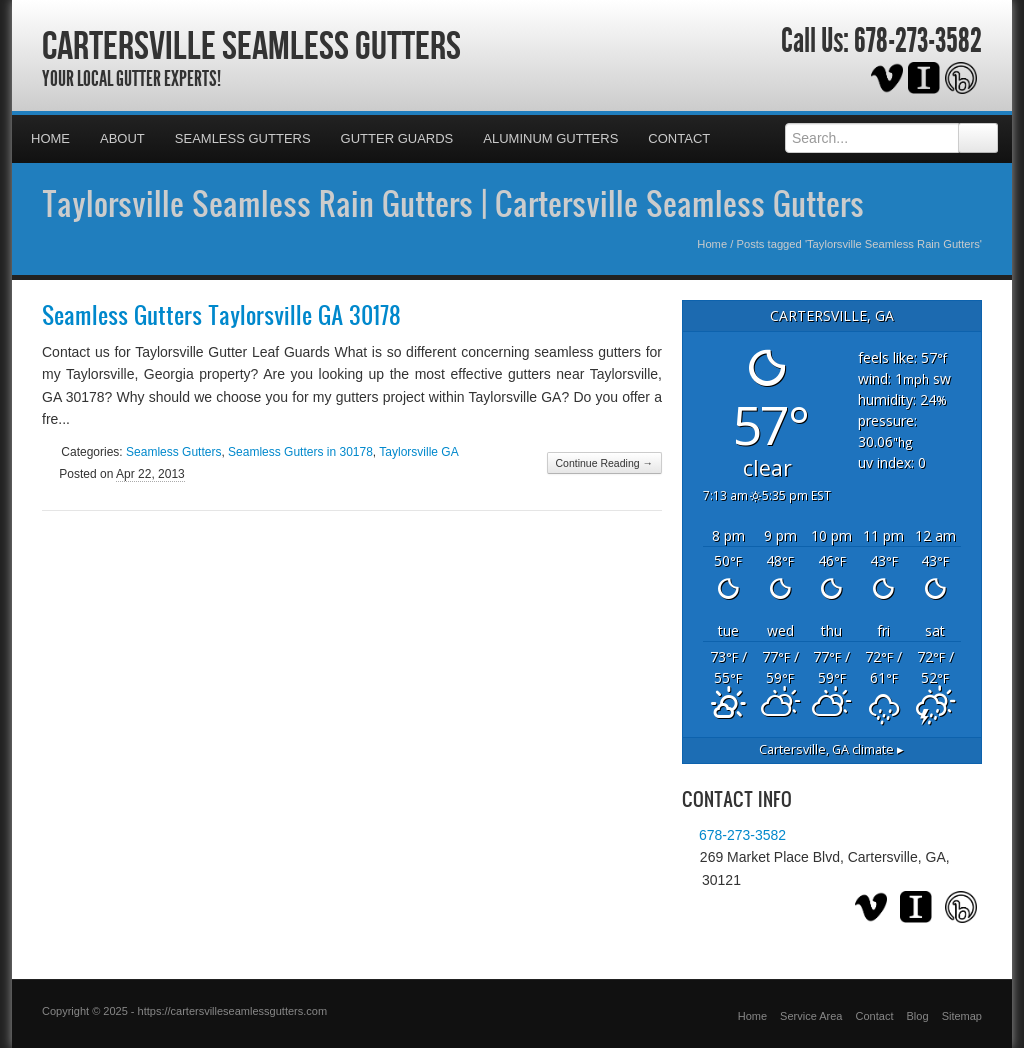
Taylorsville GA (418, 452)
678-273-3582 (918, 41)
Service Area (811, 1016)
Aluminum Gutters (550, 138)
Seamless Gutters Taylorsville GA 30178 (221, 315)
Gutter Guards (397, 138)
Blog (918, 1016)
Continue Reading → (604, 463)
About (122, 138)
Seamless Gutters (243, 138)
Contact (679, 138)
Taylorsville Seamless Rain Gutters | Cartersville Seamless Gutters (453, 203)
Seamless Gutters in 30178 (300, 452)
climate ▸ (831, 749)
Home (50, 138)
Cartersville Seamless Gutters (251, 45)
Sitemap (962, 1016)
